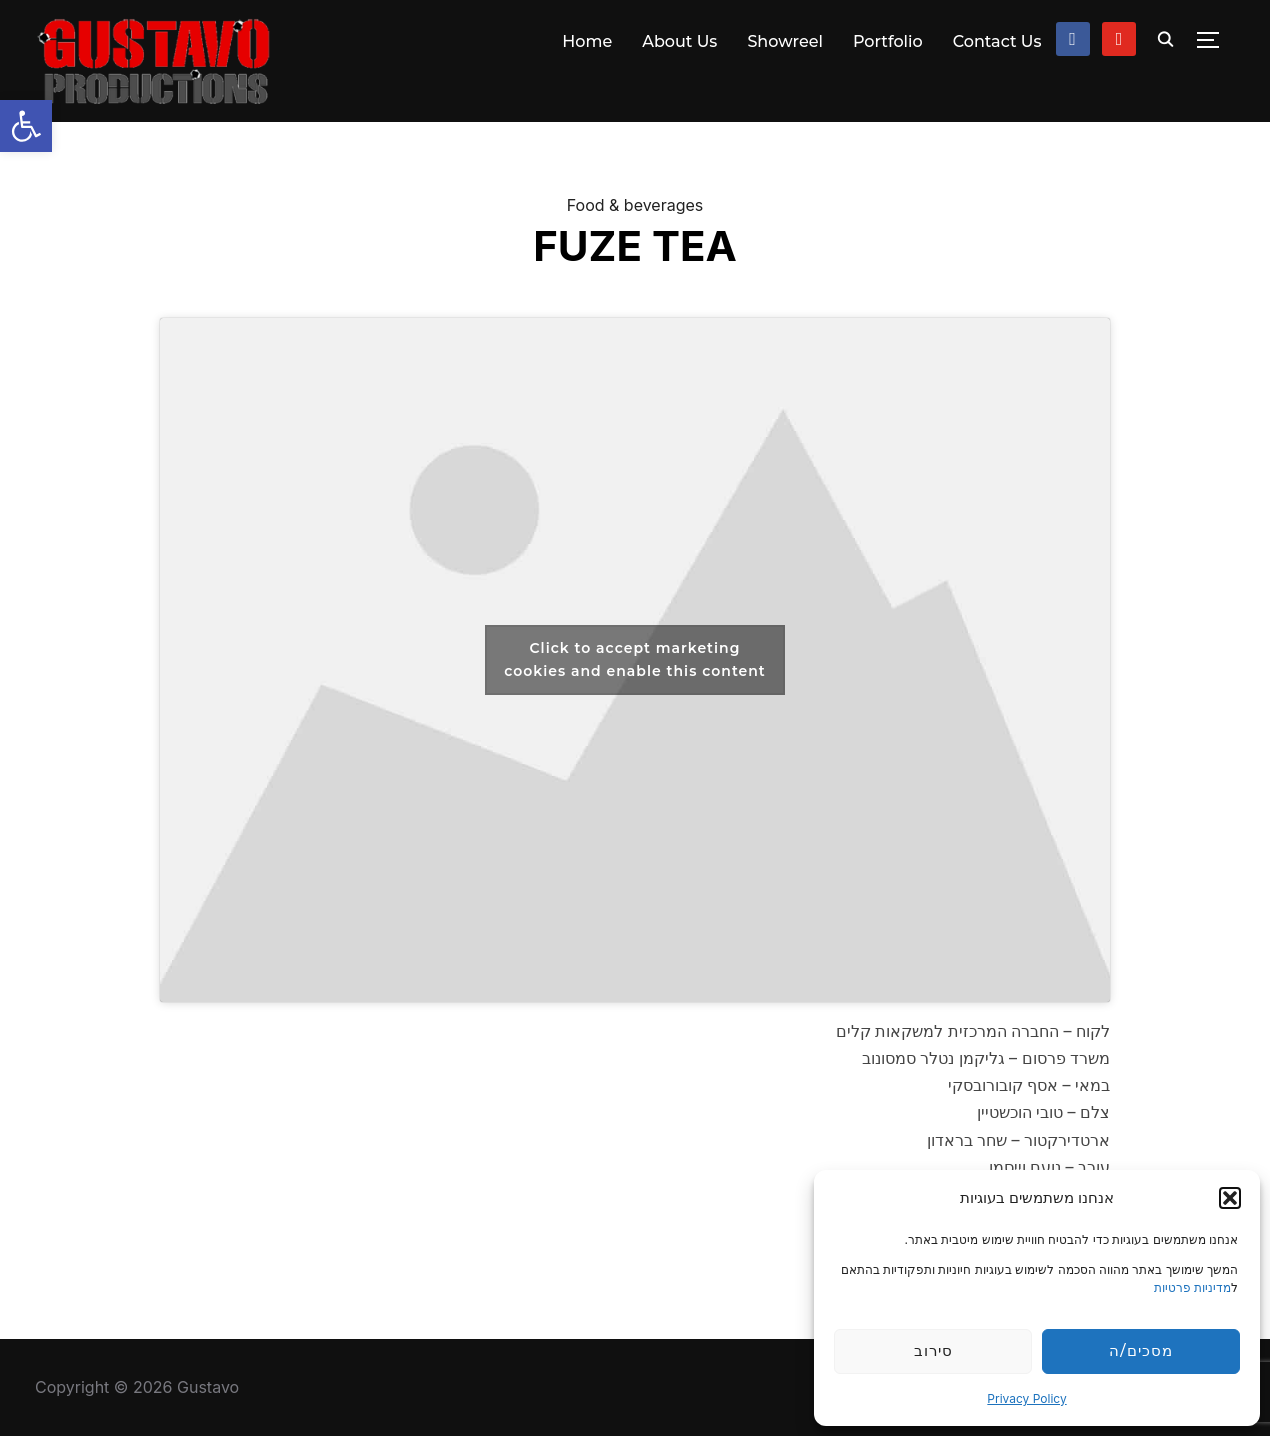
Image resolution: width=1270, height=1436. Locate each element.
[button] (26, 126)
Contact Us (997, 41)
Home (587, 41)
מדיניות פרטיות (1192, 1287)
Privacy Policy (1026, 1398)
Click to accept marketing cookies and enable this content (635, 659)
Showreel (785, 41)
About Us (679, 41)
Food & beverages (635, 205)
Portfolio (888, 41)
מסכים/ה (1140, 1350)
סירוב (933, 1350)
